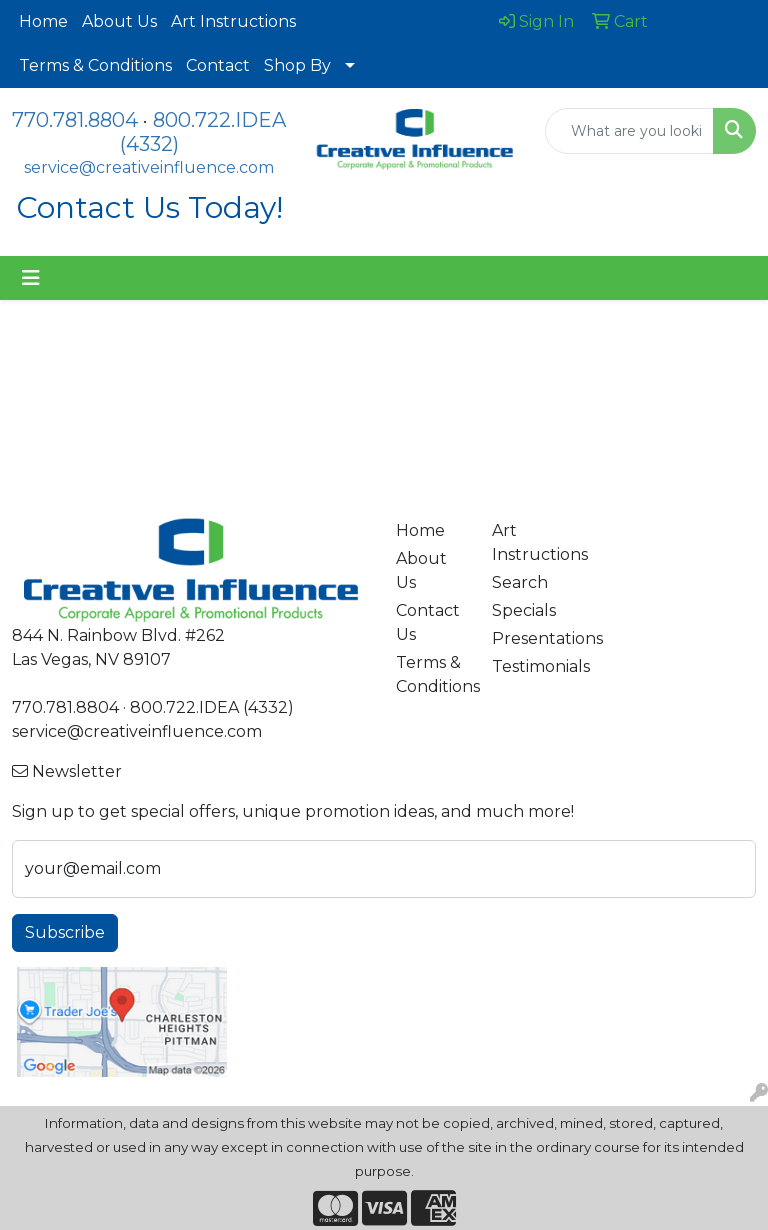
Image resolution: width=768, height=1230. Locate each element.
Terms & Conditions (95, 65)
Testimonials (528, 666)
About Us (119, 21)
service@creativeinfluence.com (149, 167)
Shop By (297, 65)
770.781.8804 (75, 120)
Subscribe (65, 932)
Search (520, 582)
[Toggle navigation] (31, 278)
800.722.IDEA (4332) (212, 707)
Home (43, 21)
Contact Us (428, 622)
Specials (524, 610)
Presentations (528, 638)
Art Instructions (233, 21)
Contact (218, 65)
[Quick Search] (629, 131)
